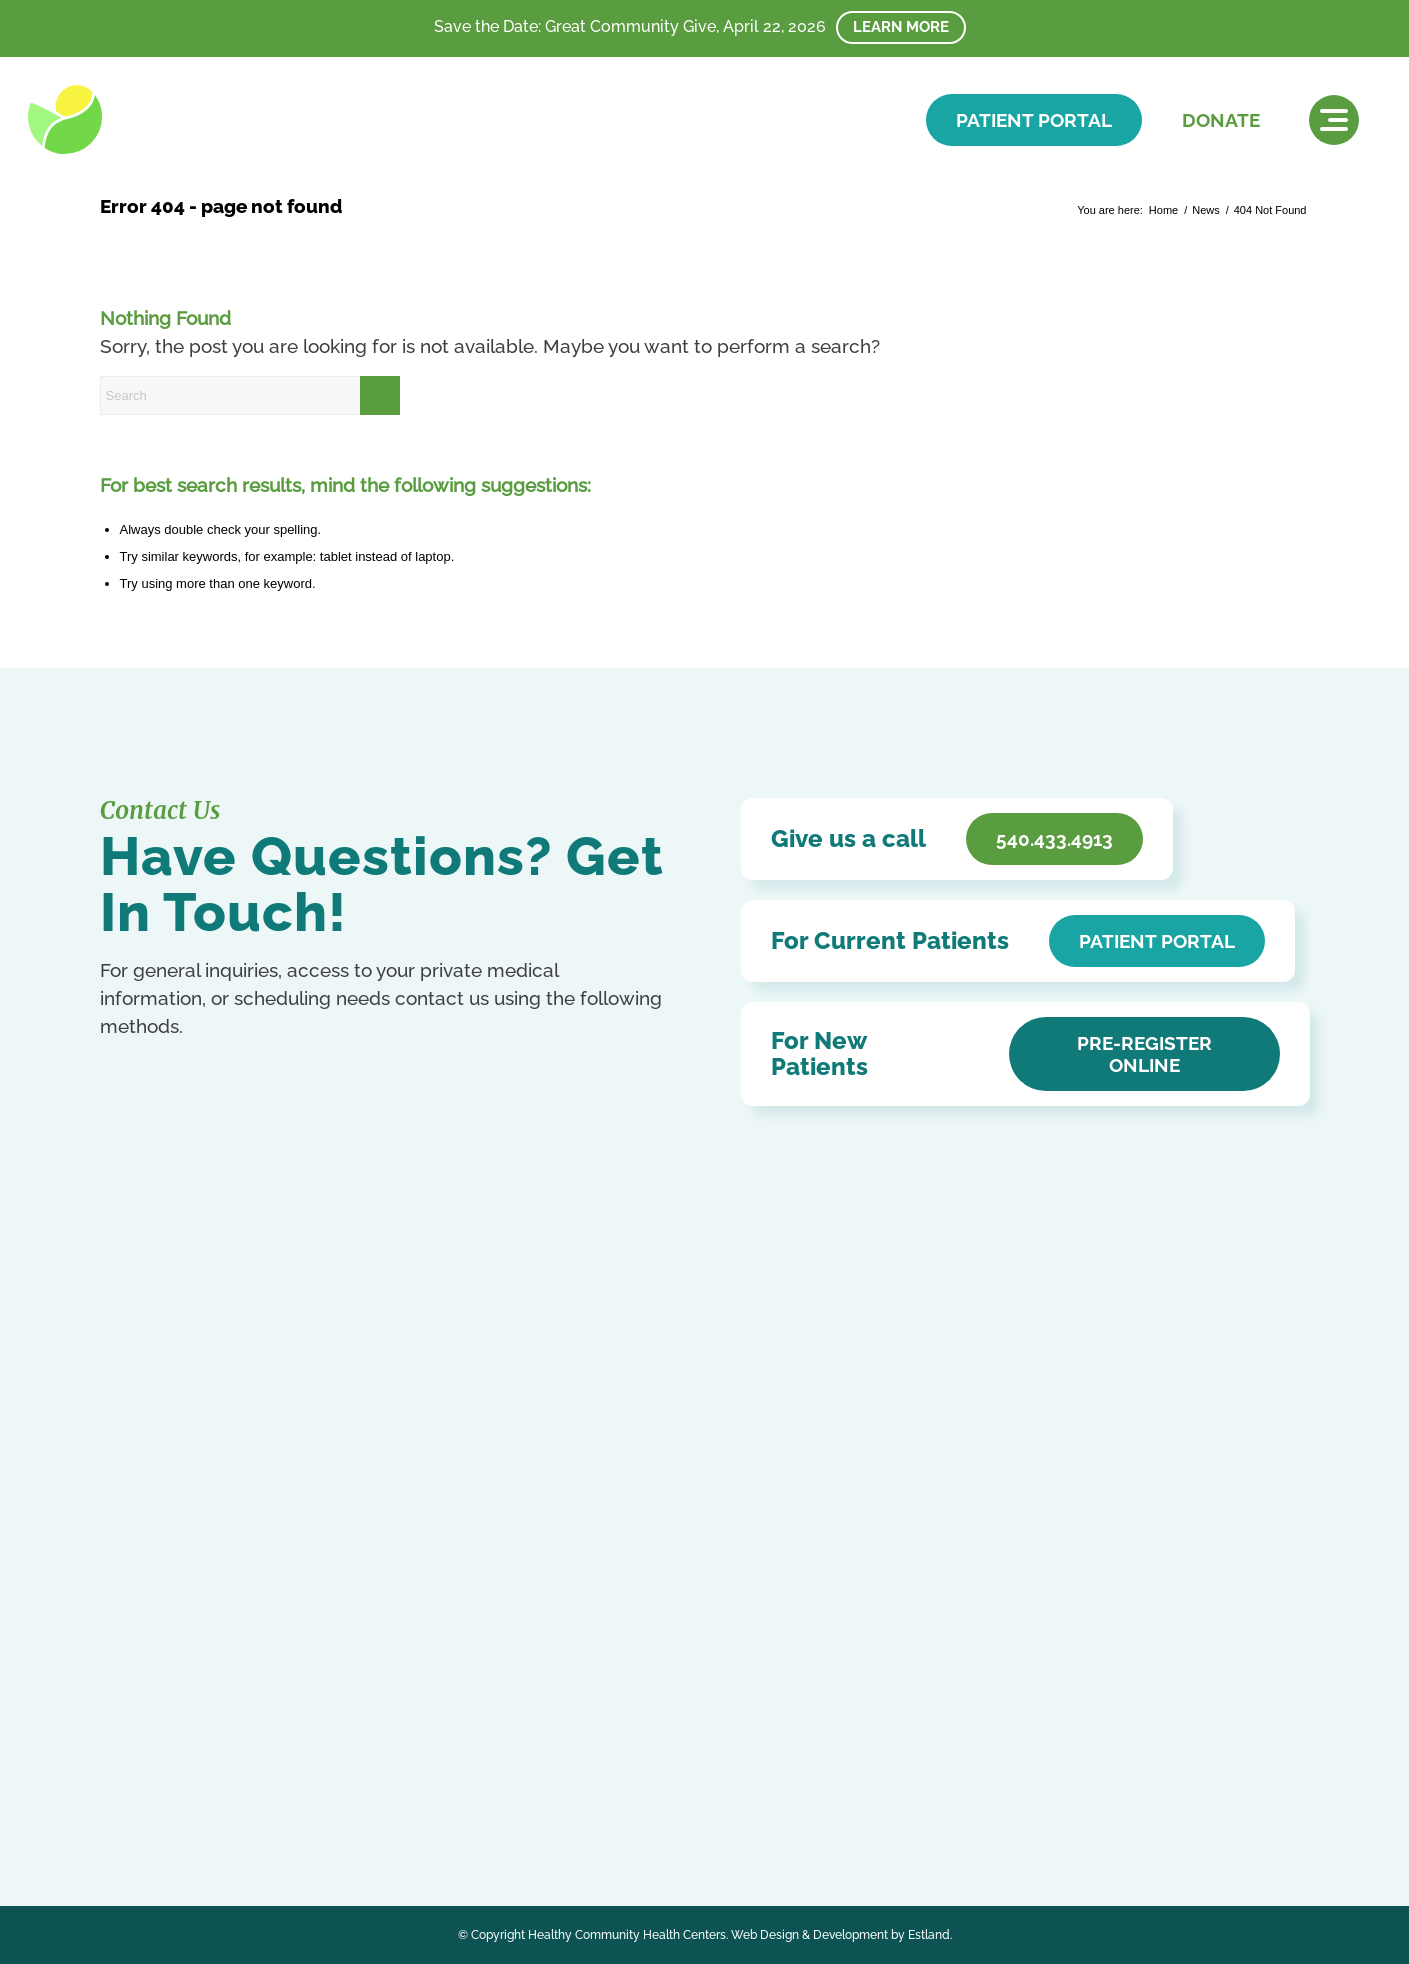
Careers (520, 1612)
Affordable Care (548, 1583)
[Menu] (1334, 120)
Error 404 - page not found (221, 206)
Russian (342, 1789)
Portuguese (282, 1789)
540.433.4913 (192, 1551)
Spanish (393, 1789)
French (331, 1768)
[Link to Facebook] (117, 1718)
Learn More (901, 27)
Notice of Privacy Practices (587, 1496)
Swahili (120, 1811)
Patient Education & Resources (602, 1554)
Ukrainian (171, 1811)
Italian (117, 1789)
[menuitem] (1334, 120)
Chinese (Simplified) (198, 1768)
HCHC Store (536, 1641)
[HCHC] (165, 119)
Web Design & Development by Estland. (841, 1935)
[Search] (250, 395)
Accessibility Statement (574, 1525)
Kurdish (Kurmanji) (192, 1789)
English (283, 1768)
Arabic (118, 1768)
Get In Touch (200, 1591)
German (378, 1768)
